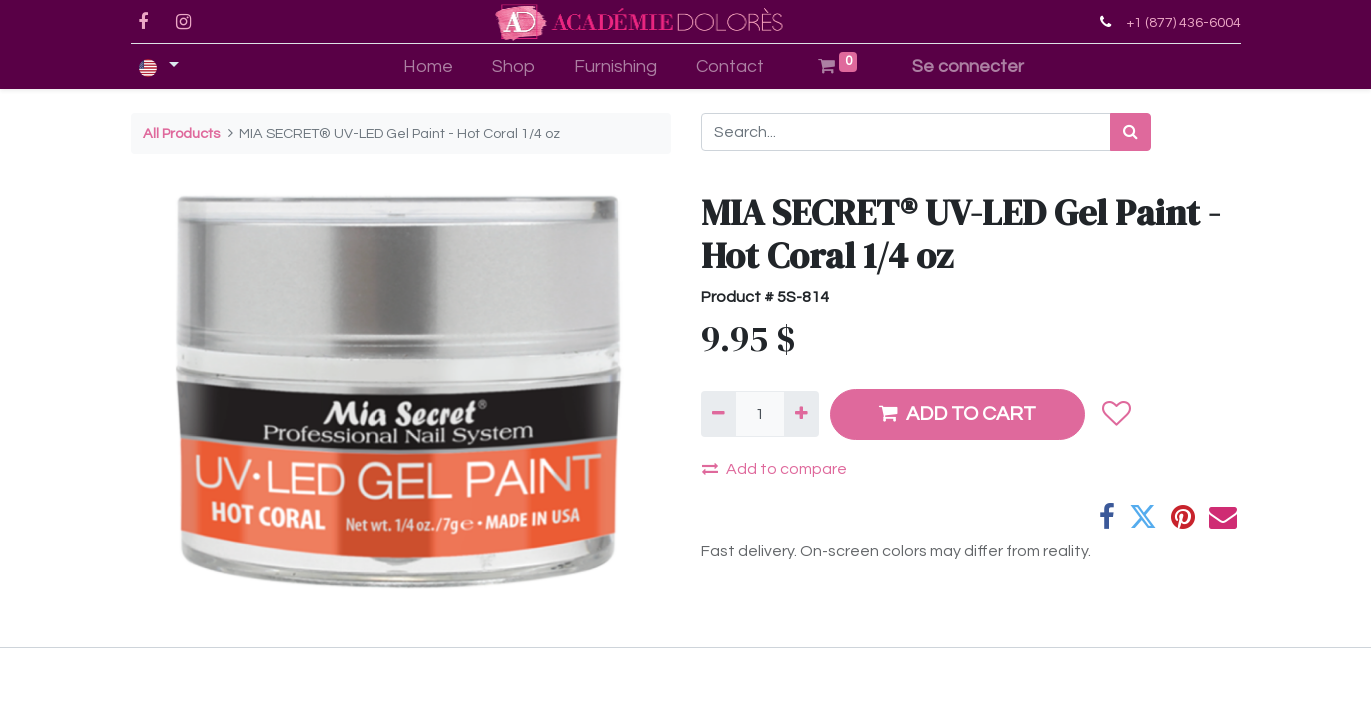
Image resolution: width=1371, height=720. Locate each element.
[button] (1116, 414)
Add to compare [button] (774, 468)
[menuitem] (428, 66)
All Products (181, 133)
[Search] (1130, 132)
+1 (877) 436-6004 (1183, 22)
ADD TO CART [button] (957, 413)
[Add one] (801, 414)
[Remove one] (718, 414)
